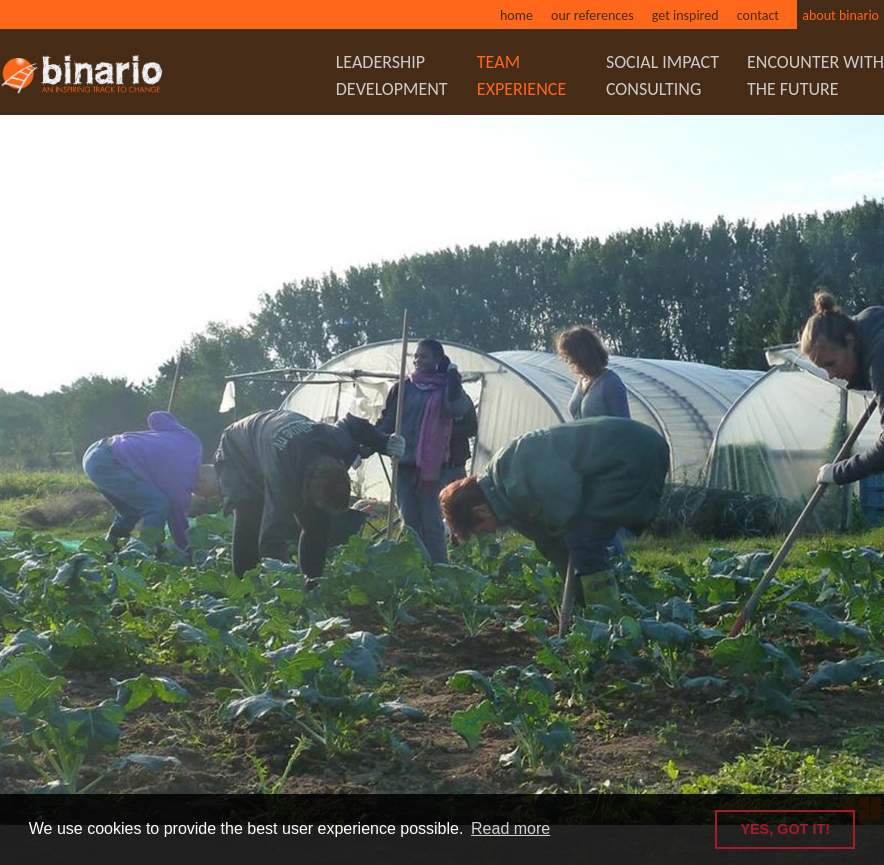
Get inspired (685, 15)
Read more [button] (510, 828)
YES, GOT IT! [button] (785, 829)
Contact (758, 15)
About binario (840, 15)
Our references (592, 15)
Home (516, 15)
